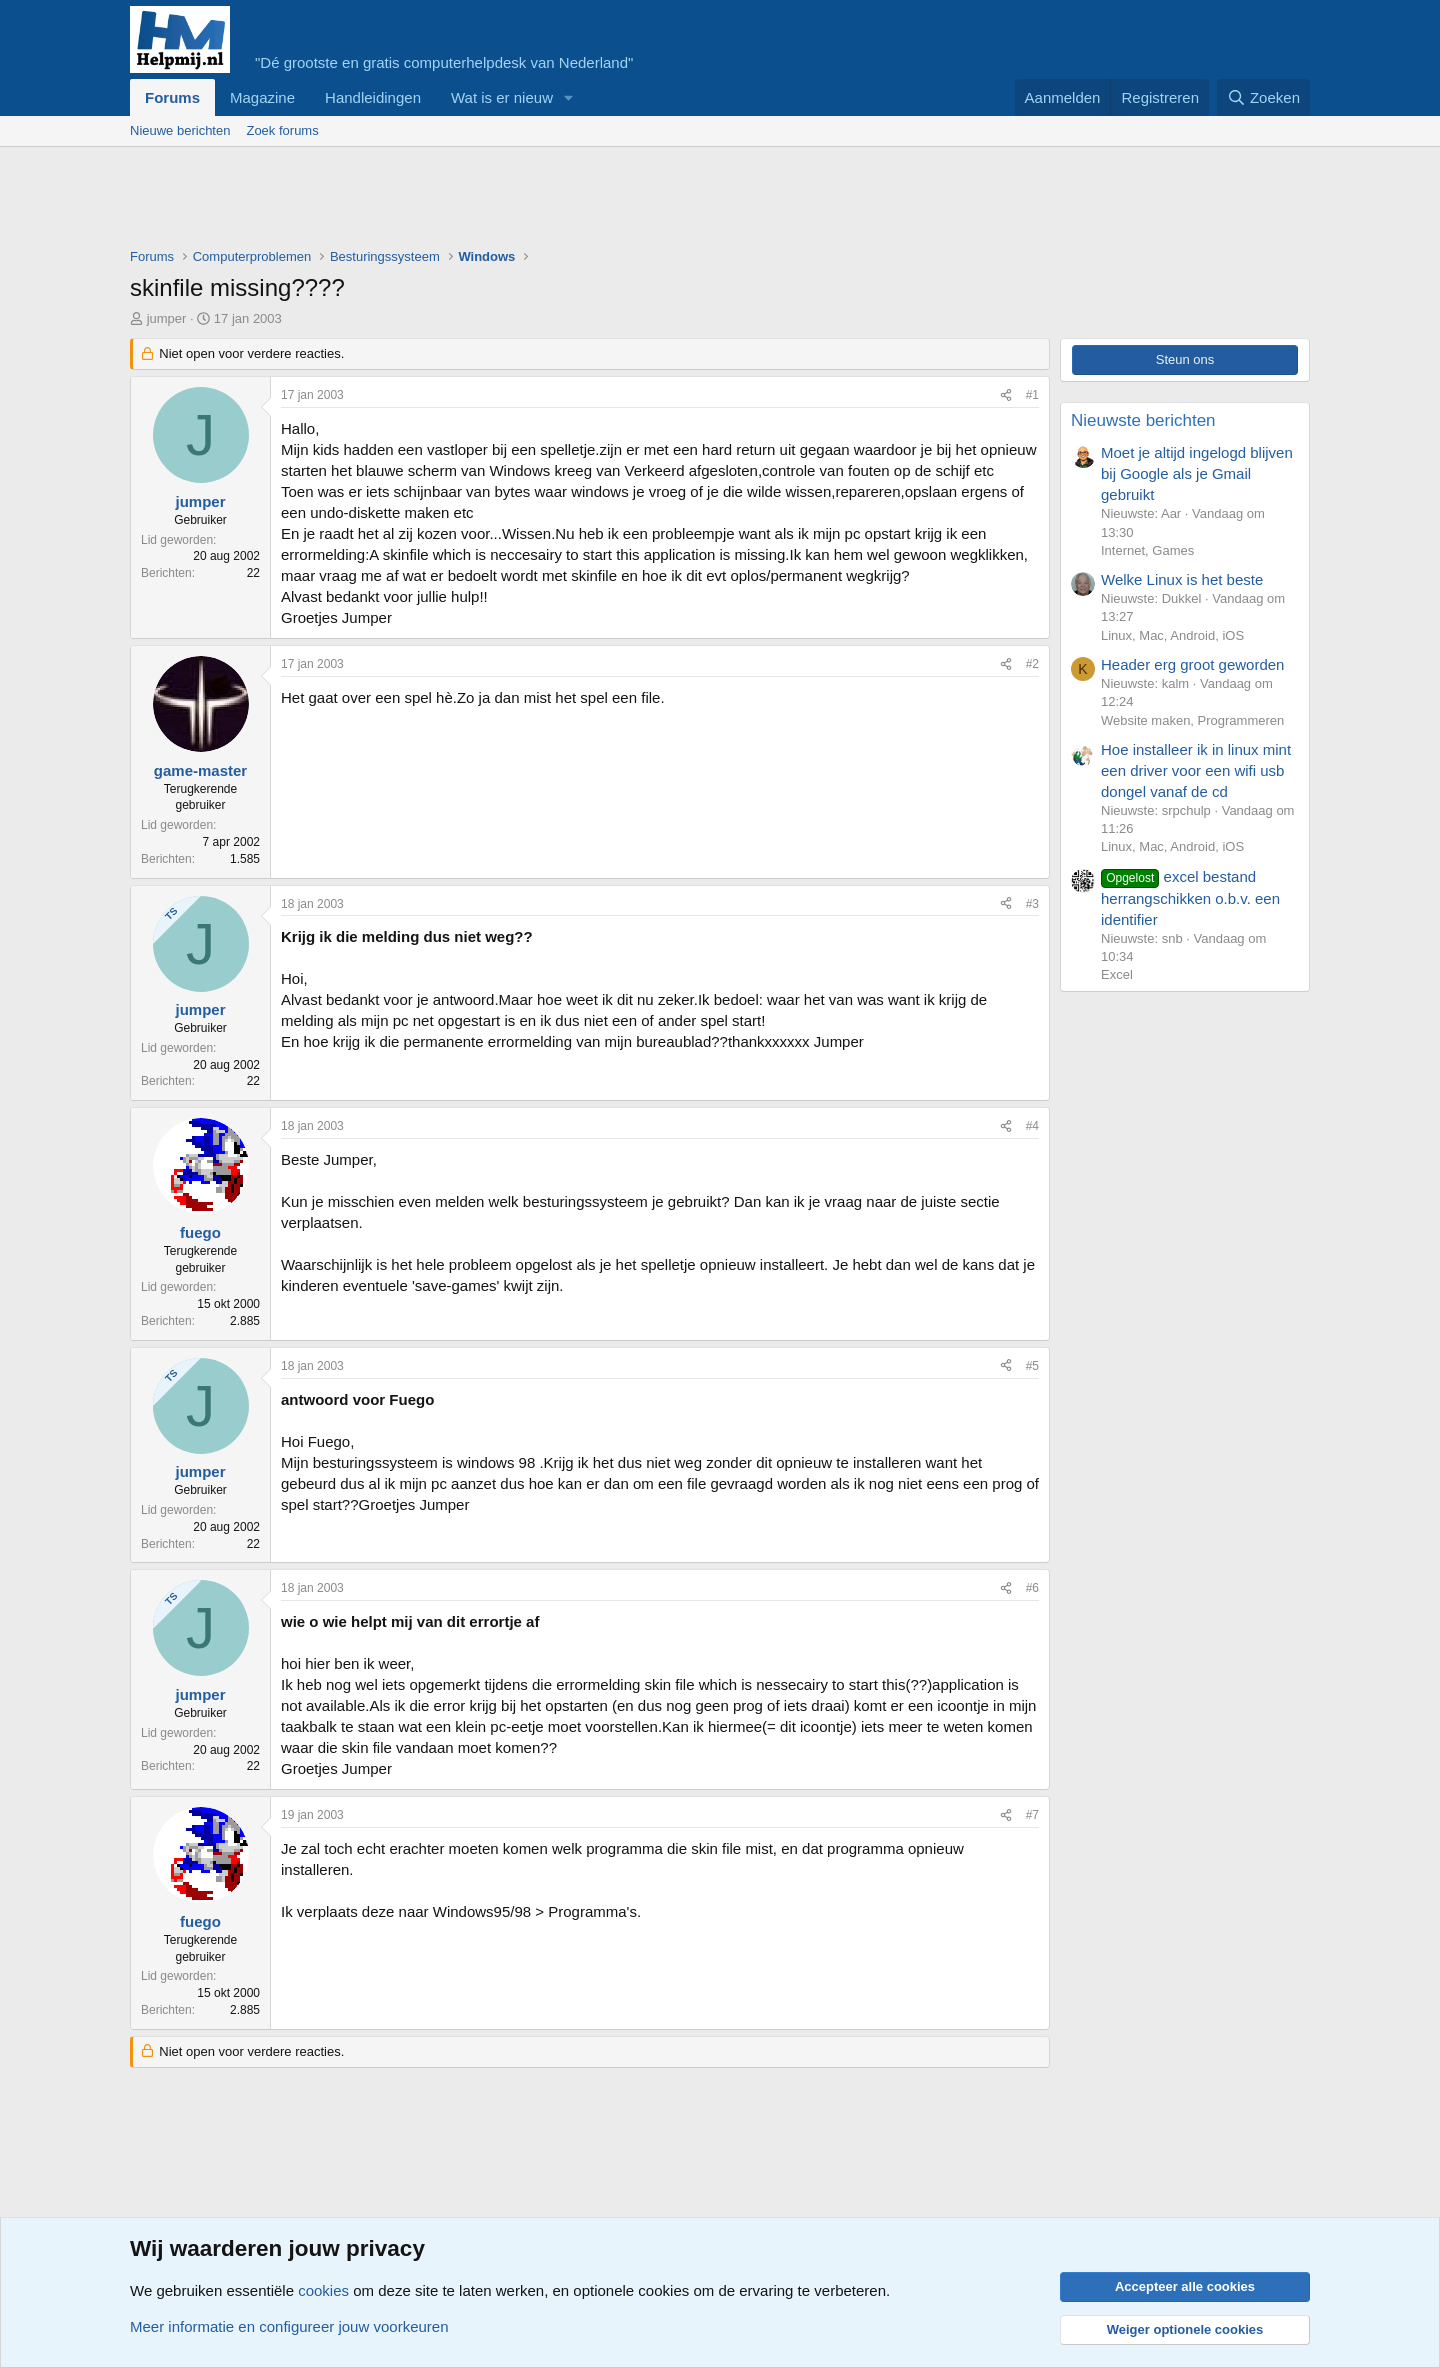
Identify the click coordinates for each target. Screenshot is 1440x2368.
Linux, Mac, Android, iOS (1172, 635)
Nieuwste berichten (1143, 420)
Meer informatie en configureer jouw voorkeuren (289, 2326)
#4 (1032, 1126)
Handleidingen (373, 97)
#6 (1032, 1588)
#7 (1032, 1815)
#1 (1032, 395)
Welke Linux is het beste (1182, 579)
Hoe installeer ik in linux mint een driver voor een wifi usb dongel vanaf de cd (1196, 770)
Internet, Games (1147, 550)
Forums (172, 97)
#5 (1032, 1366)
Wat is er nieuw (502, 97)
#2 (1032, 664)
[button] (569, 97)
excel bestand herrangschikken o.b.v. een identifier (1190, 898)
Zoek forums (282, 130)
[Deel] (1006, 395)
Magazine (262, 97)
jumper (167, 318)
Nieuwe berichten (180, 130)
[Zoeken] (1264, 97)
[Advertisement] (494, 202)
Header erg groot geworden (1192, 664)
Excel (1117, 974)
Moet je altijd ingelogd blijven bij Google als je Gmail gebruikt (1197, 473)
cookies (323, 2290)
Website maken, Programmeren (1192, 720)
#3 (1032, 904)
